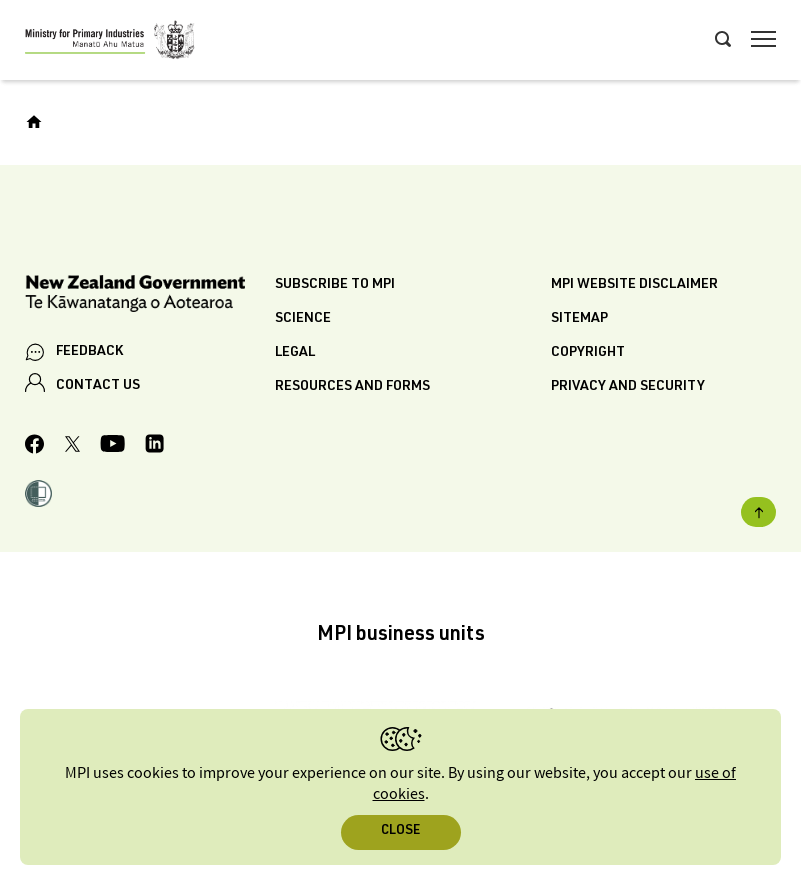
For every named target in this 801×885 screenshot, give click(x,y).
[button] (38, 496)
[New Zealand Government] (150, 296)
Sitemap (579, 319)
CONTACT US (98, 386)
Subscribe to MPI (335, 285)
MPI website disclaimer (634, 285)
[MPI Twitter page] (72, 447)
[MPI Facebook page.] (35, 447)
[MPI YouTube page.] (112, 446)
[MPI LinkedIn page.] (154, 446)
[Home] (34, 122)
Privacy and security (628, 387)
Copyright (588, 353)
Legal (295, 353)
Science (303, 319)
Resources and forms (352, 387)
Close (400, 831)
